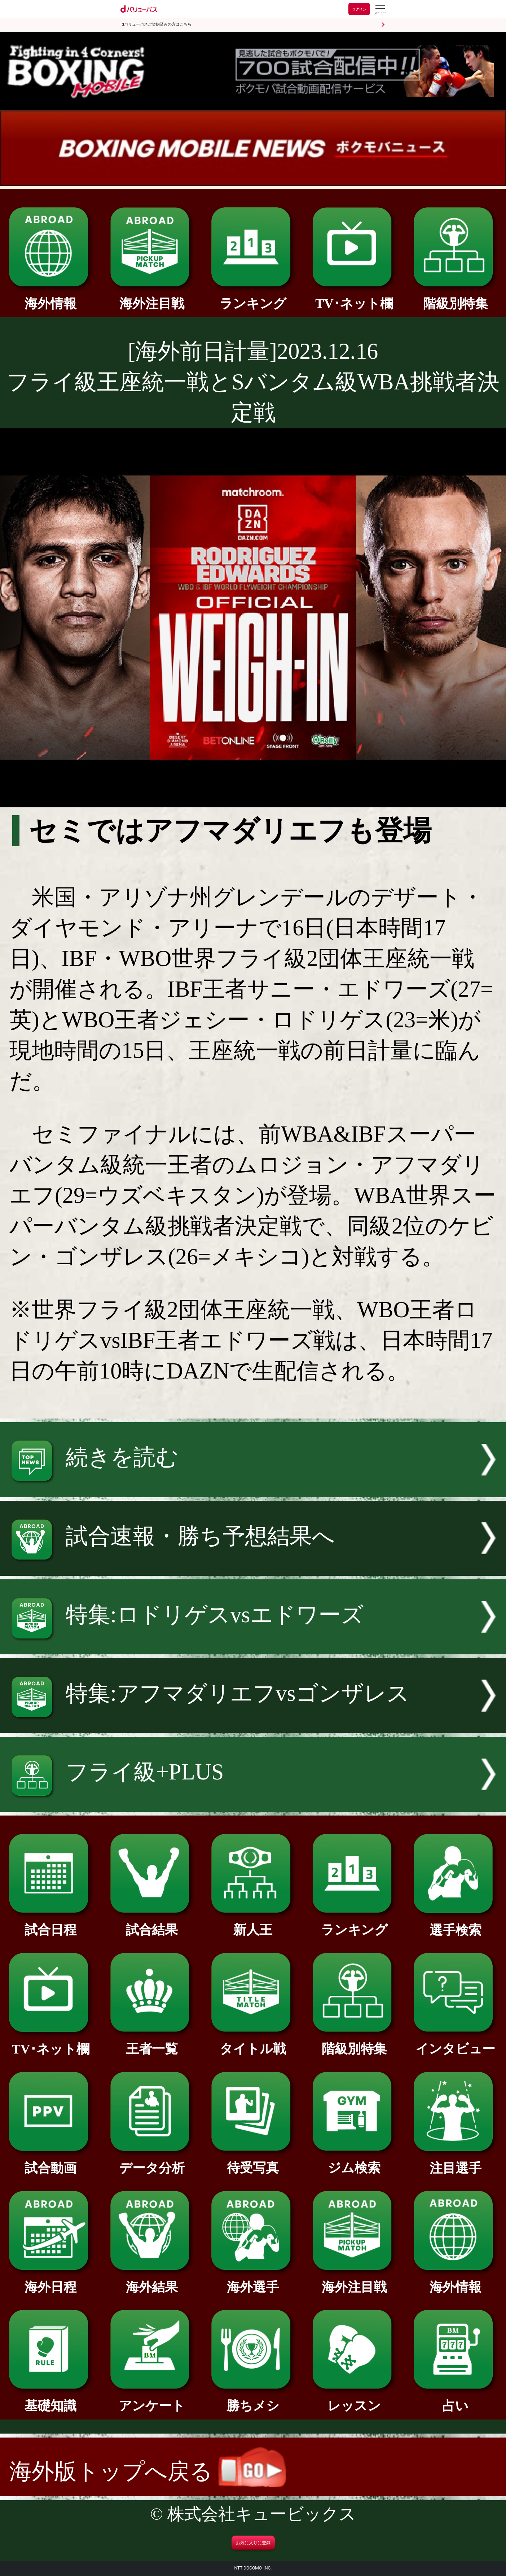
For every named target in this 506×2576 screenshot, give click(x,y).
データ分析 (152, 2161)
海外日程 (51, 2280)
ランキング (253, 297)
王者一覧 (152, 2042)
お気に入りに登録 (253, 2542)
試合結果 (152, 1923)
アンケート (152, 2399)
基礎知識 (51, 2399)
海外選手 (253, 2280)
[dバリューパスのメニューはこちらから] (380, 9)
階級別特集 (455, 297)
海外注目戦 (152, 297)
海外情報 (51, 297)
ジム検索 (354, 2161)
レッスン (354, 2399)
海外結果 (152, 2280)
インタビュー (455, 2042)
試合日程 (51, 1923)
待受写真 (253, 2161)
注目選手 (455, 2161)
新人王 (253, 1923)
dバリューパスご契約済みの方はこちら (157, 24)
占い (455, 2399)
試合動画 (51, 2161)
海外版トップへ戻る (147, 2471)
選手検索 (455, 1923)
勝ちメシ (253, 2399)
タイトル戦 (253, 2042)
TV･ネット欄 (354, 297)
